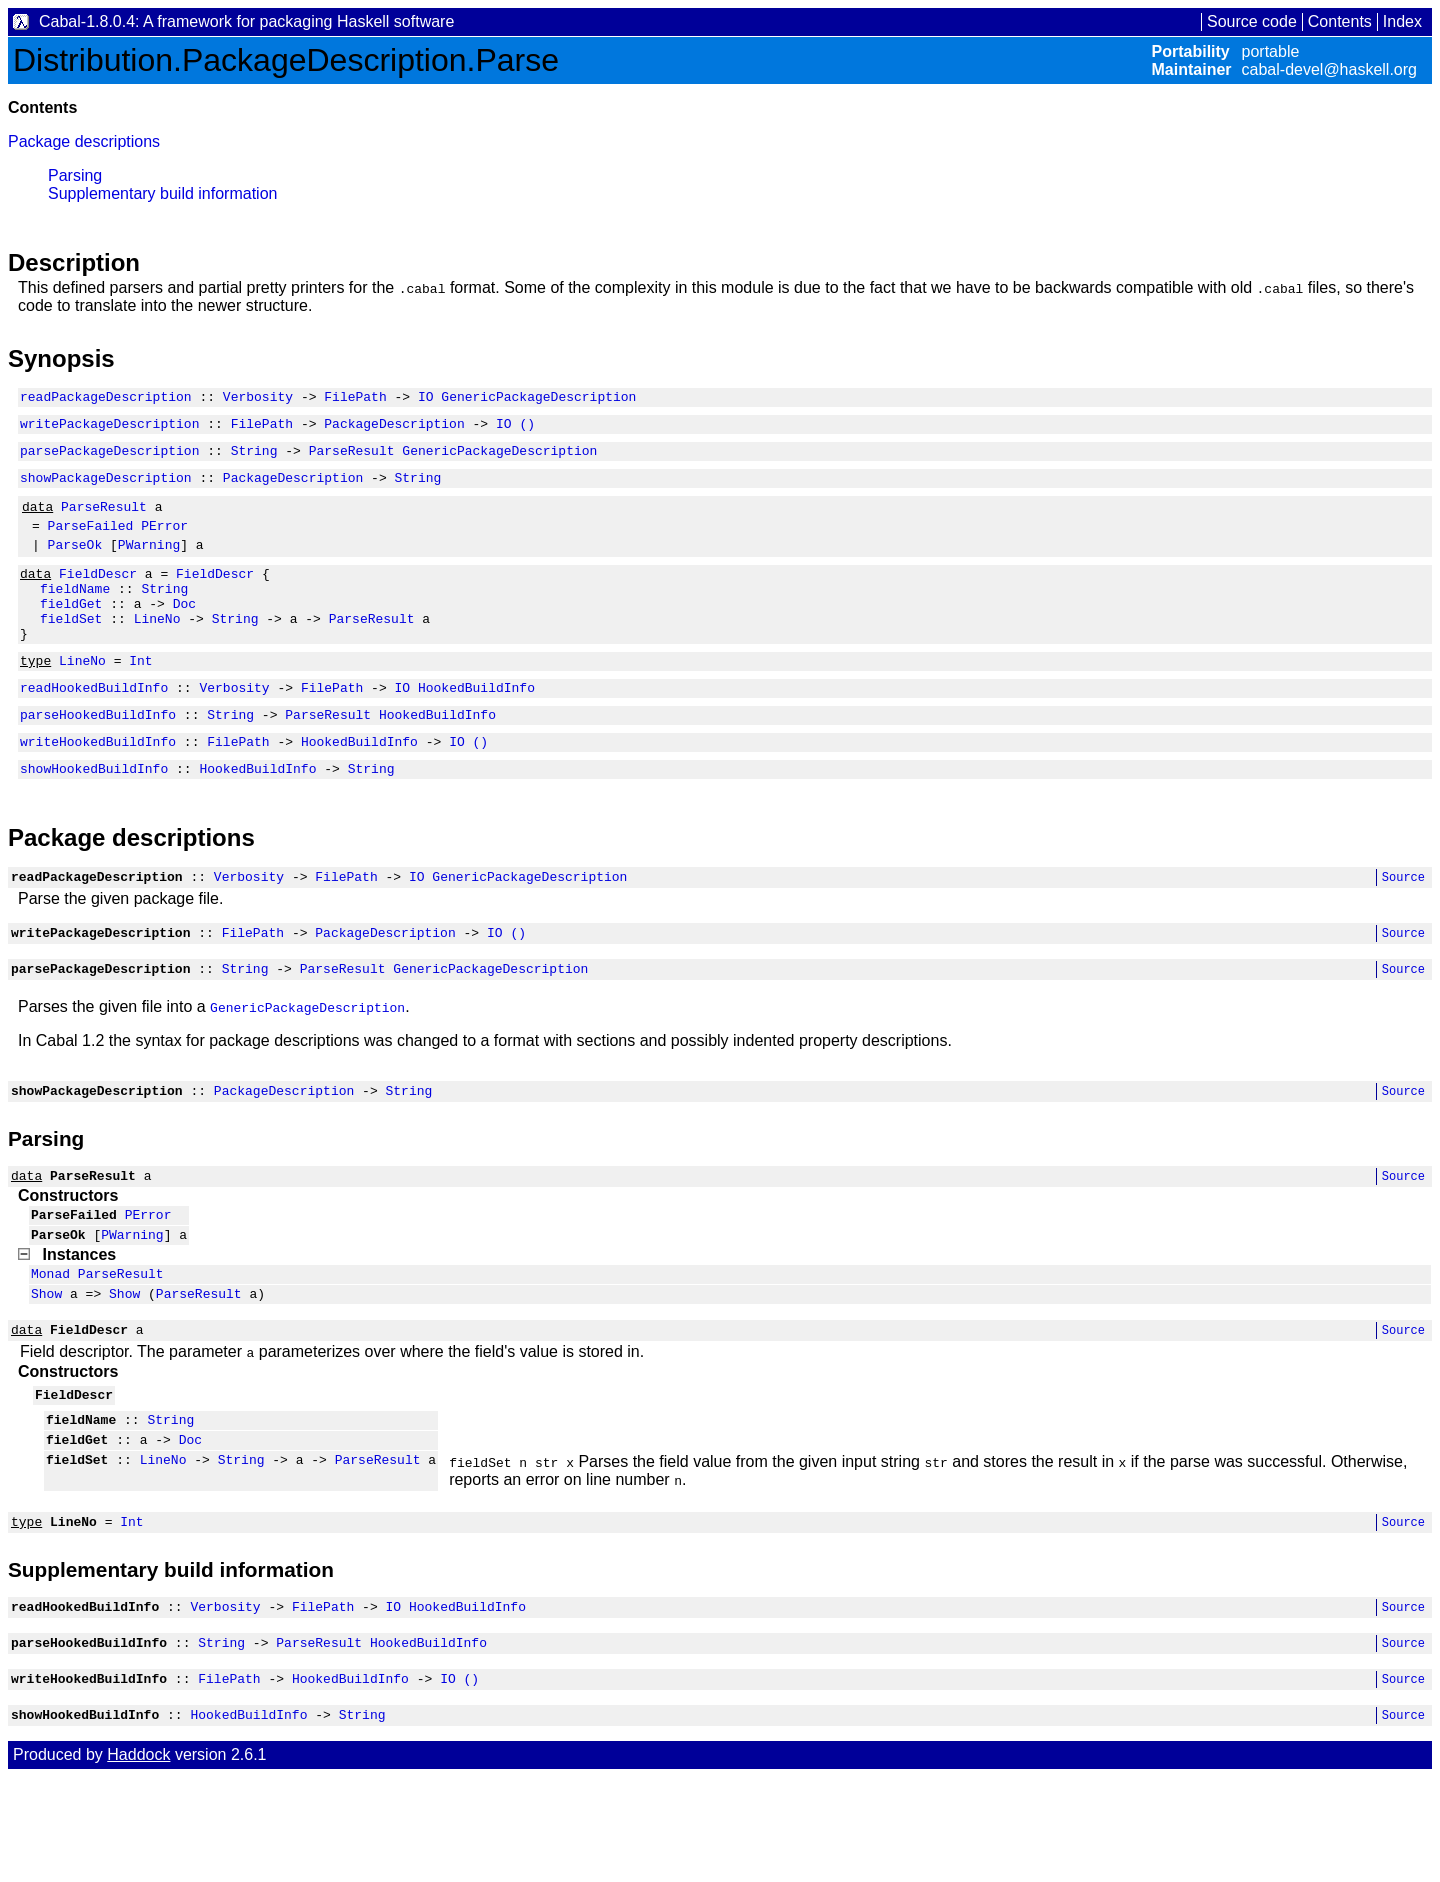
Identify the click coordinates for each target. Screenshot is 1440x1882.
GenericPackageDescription (538, 399)
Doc (184, 633)
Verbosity (258, 399)
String (254, 459)
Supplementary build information (162, 193)
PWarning (149, 565)
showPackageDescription (106, 489)
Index (1402, 21)
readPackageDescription (106, 399)
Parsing (75, 175)
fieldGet (71, 633)
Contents (1340, 21)
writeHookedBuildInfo (98, 789)
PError (164, 543)
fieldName (75, 615)
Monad (50, 1348)
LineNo (157, 651)
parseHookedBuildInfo (98, 759)
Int (140, 699)
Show (46, 1371)
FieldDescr (98, 597)
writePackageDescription (109, 429)
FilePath (355, 399)
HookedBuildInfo (476, 729)
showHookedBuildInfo (94, 819)
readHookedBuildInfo (94, 729)
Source (1403, 930)
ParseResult (352, 459)
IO (426, 399)
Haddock (138, 1859)
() (527, 429)
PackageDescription (394, 429)
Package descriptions (84, 141)
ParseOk (75, 565)
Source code (1252, 21)
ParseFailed (91, 543)
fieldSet (71, 651)
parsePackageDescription (109, 459)
